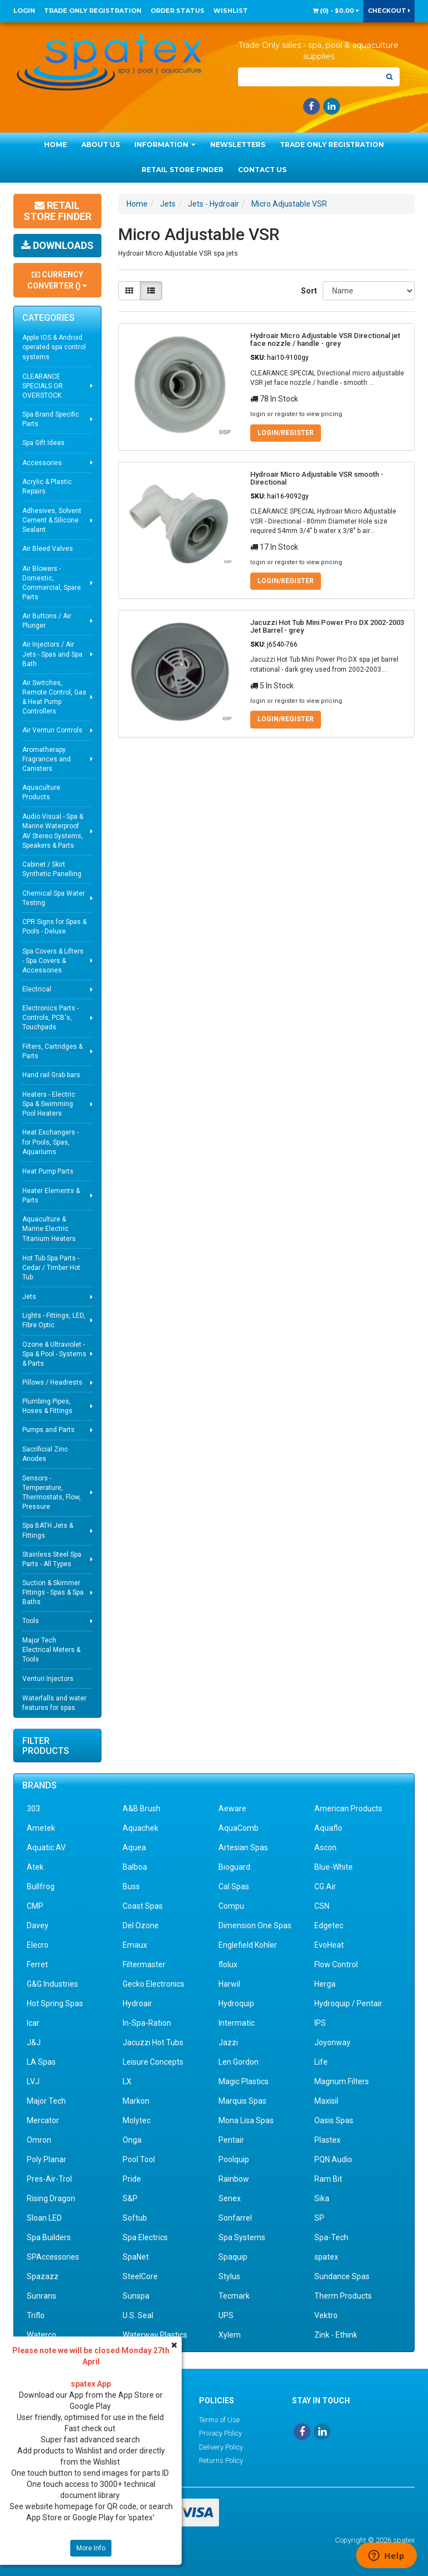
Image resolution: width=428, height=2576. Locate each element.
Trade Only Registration (93, 10)
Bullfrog (41, 1886)
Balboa (135, 1867)
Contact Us (262, 169)
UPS (226, 2315)
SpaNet (136, 2256)
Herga (324, 1983)
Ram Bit (328, 2178)
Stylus (229, 2276)
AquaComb (238, 1828)
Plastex (327, 2139)
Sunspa (136, 2295)
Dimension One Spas (254, 1925)
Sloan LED (44, 2217)
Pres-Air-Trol (49, 2178)
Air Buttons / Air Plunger (46, 620)
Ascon (325, 1847)
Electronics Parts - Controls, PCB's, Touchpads (50, 1017)
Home (55, 144)
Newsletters (237, 144)
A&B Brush (141, 1808)
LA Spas (41, 2061)
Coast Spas (143, 1906)
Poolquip (233, 2159)
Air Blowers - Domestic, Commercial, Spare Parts (51, 583)
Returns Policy (221, 2460)
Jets (29, 1297)
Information (165, 144)
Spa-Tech (331, 2237)
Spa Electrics (145, 2237)
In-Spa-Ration (147, 2022)
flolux (227, 1964)
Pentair (231, 2139)
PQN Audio (333, 2159)
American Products (348, 1808)
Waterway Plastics (155, 2334)
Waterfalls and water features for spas (54, 1703)
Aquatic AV (46, 1847)
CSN (321, 1906)
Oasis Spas (333, 2120)
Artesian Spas (243, 1847)
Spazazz (43, 2276)
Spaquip (232, 2256)
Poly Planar (46, 2159)
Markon (136, 2100)
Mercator (43, 2120)
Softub (135, 2217)
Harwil (229, 1983)
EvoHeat (329, 1944)
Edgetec (328, 1925)
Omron (39, 2139)
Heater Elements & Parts (51, 1195)
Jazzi (228, 2042)
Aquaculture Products (41, 792)
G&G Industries (52, 1983)
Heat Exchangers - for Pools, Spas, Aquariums (50, 1141)
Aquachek (140, 1828)
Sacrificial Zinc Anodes (45, 1454)
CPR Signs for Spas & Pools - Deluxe (54, 926)
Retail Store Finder (182, 169)
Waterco (41, 2334)
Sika (321, 2198)
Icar (33, 2022)
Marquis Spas (242, 2100)
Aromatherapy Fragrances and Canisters (46, 759)
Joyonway (332, 2042)
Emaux (135, 1944)
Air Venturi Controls (52, 730)
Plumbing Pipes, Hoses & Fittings (47, 1406)
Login (24, 10)
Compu (231, 1906)
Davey (37, 1925)
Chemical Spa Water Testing (53, 898)
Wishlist (230, 10)
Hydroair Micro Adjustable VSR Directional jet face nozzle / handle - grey (325, 339)
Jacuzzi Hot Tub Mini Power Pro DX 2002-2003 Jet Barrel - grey (327, 626)
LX (127, 2081)
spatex (326, 2256)
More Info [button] (90, 2548)
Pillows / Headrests (52, 1382)
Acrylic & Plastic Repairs (47, 486)
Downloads (57, 245)
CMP (35, 1906)
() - (336, 10)
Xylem (229, 2334)
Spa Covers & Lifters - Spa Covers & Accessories (53, 960)
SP (319, 2217)
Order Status (177, 10)
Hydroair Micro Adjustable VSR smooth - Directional (316, 478)
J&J (34, 2042)
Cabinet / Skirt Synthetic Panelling (51, 869)
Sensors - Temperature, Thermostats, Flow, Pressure (51, 1492)
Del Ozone (141, 1925)
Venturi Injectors (48, 1679)
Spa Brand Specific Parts (50, 419)
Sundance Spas (341, 2276)
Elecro (37, 1944)
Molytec (136, 2120)
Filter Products (45, 1746)
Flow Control (336, 1964)
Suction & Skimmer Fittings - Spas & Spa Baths (53, 1592)
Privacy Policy (220, 2433)
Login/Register (285, 433)
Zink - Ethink (335, 2334)
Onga (132, 2139)
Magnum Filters (341, 2081)
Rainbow (233, 2178)
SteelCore (140, 2276)
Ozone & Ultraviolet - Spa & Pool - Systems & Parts (54, 1354)
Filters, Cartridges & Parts (52, 1051)
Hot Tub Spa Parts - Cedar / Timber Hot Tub (51, 1267)
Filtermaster (144, 1964)
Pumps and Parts (48, 1430)
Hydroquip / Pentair (348, 2003)
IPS (320, 2022)
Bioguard (234, 1867)
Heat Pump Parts (48, 1171)
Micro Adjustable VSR (289, 203)
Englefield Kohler (247, 1944)
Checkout (389, 10)
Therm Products (343, 2295)
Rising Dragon (51, 2198)
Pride (132, 2178)
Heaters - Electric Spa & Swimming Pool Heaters (48, 1104)
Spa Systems (241, 2237)
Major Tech (46, 2100)
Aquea (134, 1847)
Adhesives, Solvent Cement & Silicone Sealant (51, 520)
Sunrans (41, 2295)
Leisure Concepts (153, 2061)
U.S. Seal (138, 2315)
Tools (30, 1621)
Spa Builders (49, 2237)
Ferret (37, 1964)
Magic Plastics (243, 2081)
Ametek (41, 1828)
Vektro (326, 2315)
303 (33, 1808)
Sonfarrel (235, 2217)
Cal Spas (233, 1886)
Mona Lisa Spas (246, 2120)
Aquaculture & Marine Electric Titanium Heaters (49, 1228)
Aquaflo (328, 1828)
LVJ (33, 2081)
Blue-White (333, 1867)
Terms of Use (219, 2420)
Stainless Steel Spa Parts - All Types (51, 1559)
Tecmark (234, 2295)
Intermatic (236, 2022)
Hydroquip (236, 2003)
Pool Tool (139, 2159)
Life (321, 2061)
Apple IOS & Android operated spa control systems (54, 347)
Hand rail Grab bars (51, 1075)
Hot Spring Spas (55, 2003)
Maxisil (326, 2100)
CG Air (325, 1886)
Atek (35, 1867)
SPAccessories (53, 2256)
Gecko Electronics (153, 1983)
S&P (130, 2198)
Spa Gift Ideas (43, 443)
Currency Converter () (57, 280)
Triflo (36, 2315)
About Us (100, 144)
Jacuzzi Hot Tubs (153, 2042)
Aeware (232, 1808)
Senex (229, 2198)
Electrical (36, 989)
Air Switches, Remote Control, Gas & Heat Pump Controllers (54, 697)
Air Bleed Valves (47, 549)
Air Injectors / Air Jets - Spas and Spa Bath (52, 654)
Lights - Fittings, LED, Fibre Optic (53, 1320)
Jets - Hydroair (213, 203)
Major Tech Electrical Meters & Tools (51, 1649)
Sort (307, 290)
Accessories (42, 463)
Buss (131, 1886)
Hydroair (137, 2003)
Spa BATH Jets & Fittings (47, 1530)
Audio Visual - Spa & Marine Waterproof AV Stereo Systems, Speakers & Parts (52, 831)
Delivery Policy (221, 2447)
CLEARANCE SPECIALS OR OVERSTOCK (42, 386)
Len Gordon (238, 2061)
